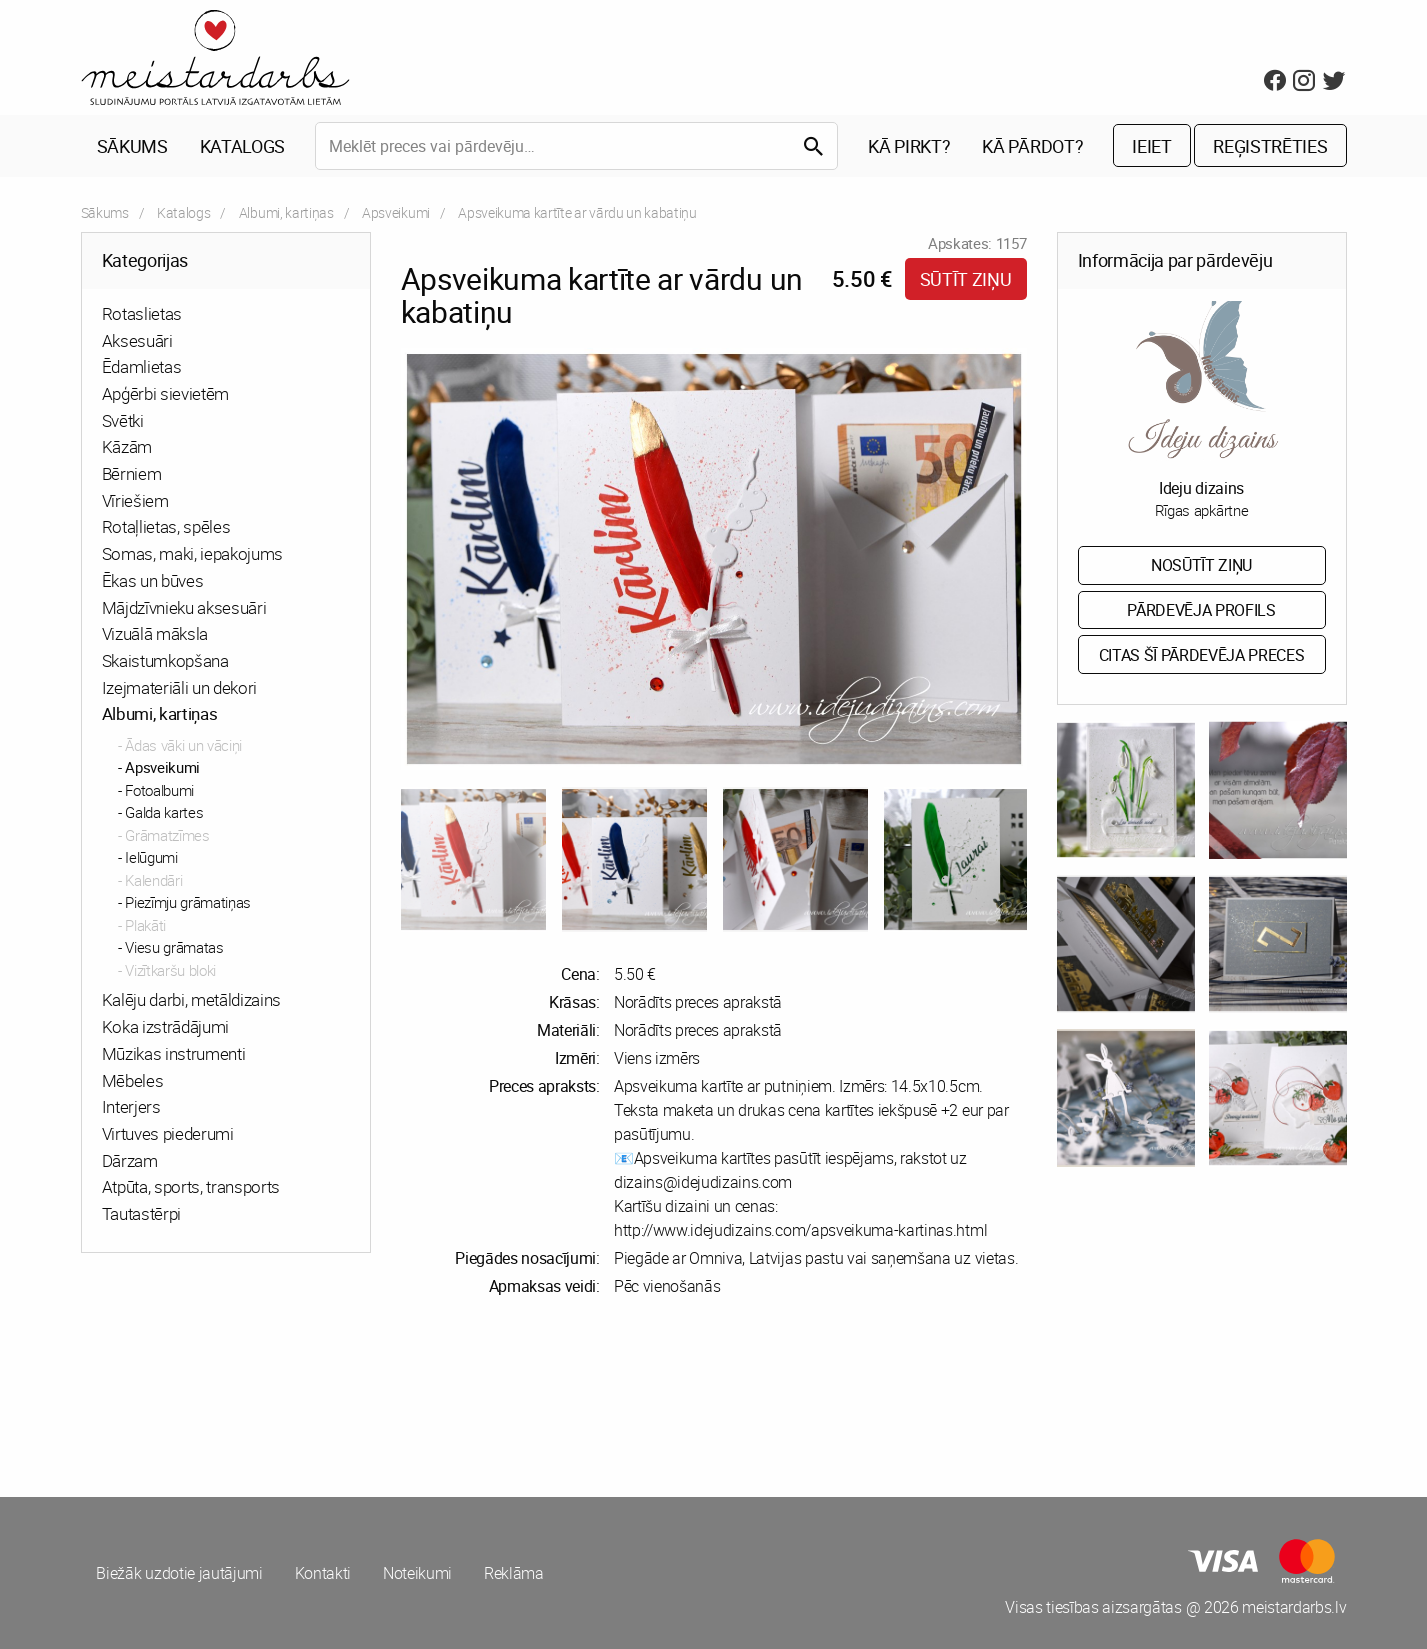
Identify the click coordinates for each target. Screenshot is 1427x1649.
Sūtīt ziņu (966, 279)
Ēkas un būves (153, 580)
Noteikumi (417, 1573)
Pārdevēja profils (1201, 610)
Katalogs (242, 146)
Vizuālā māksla (155, 633)
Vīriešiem (135, 500)
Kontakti (323, 1573)
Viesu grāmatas (174, 948)
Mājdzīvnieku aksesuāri (184, 607)
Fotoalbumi (159, 790)
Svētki (123, 420)
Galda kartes (164, 813)
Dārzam (130, 1160)
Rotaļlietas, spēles (166, 527)
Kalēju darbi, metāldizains (192, 1000)
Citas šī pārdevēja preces (1202, 655)
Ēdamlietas (142, 367)
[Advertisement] (394, 1397)
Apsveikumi (396, 212)
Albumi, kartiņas (286, 212)
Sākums (132, 146)
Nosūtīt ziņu (1201, 565)
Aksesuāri (137, 340)
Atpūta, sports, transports (191, 1187)
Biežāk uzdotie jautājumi (180, 1573)
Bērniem (132, 473)
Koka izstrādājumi (166, 1026)
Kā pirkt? (909, 146)
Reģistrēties (1270, 146)
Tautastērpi (141, 1213)
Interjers (131, 1106)
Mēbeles (133, 1080)
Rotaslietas (142, 313)
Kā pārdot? (1032, 146)
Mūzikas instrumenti (174, 1053)
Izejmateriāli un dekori (180, 687)
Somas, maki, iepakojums (193, 553)
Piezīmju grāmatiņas (188, 903)
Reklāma (514, 1573)
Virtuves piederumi (168, 1133)
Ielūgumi (151, 858)
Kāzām (127, 447)
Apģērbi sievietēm (166, 393)
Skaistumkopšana (165, 660)
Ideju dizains (1201, 488)
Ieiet (1151, 146)
